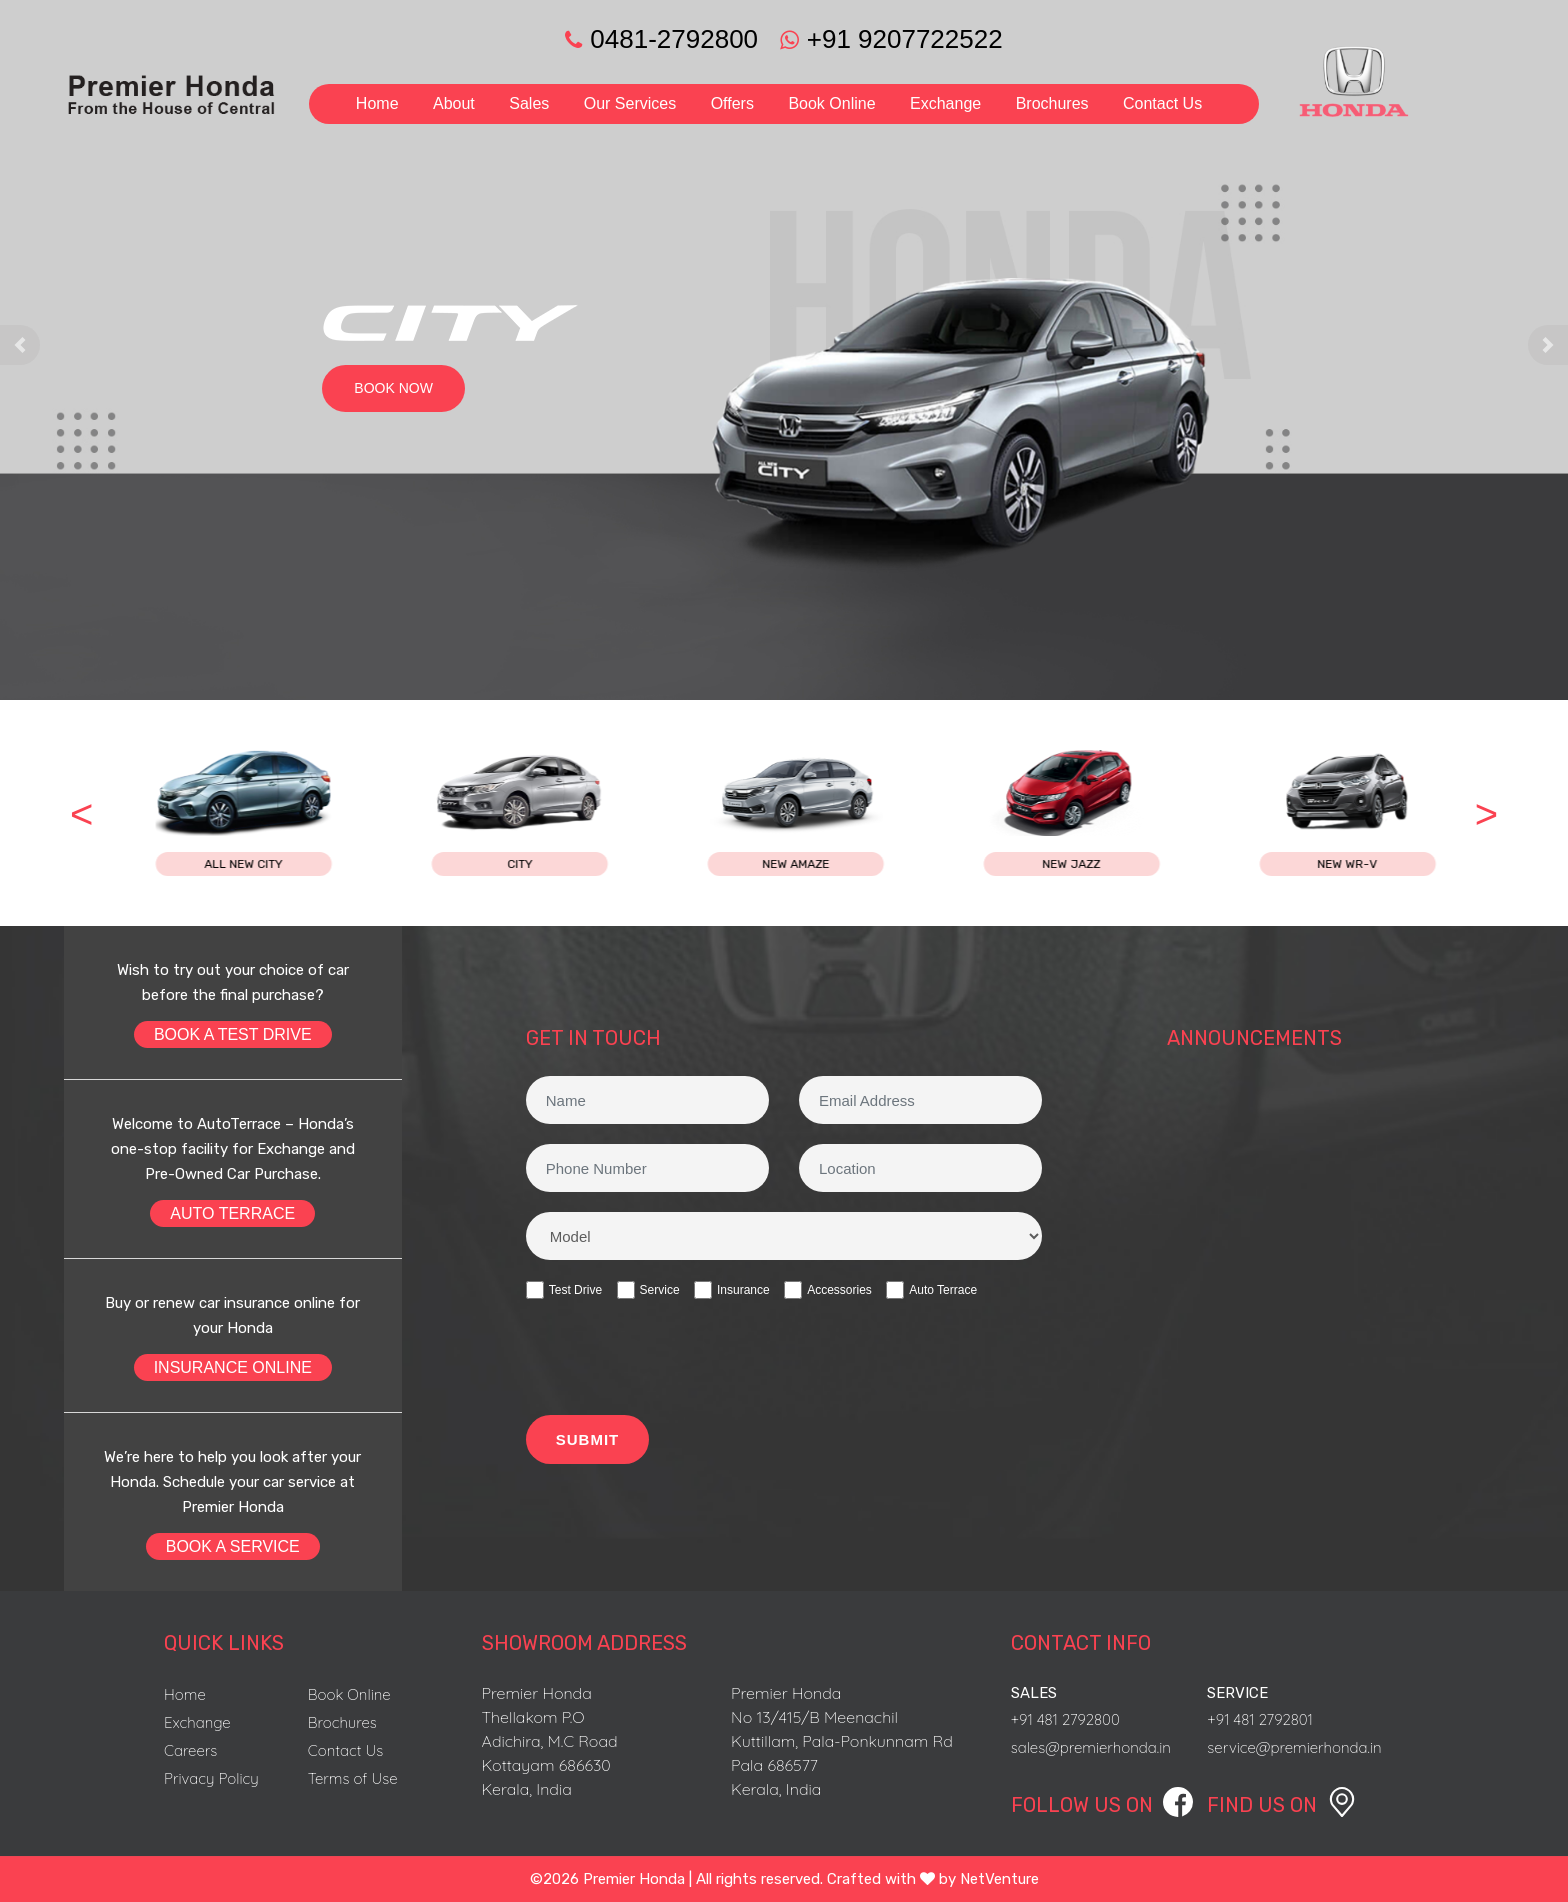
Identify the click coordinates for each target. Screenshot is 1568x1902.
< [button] (81, 814)
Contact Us (1162, 103)
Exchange (945, 103)
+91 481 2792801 (1260, 1719)
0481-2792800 (661, 39)
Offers (732, 103)
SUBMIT (588, 1439)
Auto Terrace (931, 1290)
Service (648, 1290)
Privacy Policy (211, 1778)
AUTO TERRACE (232, 1213)
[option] (307, 813)
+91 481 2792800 (1065, 1719)
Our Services (630, 103)
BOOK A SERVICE (233, 1546)
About (454, 103)
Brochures (1052, 103)
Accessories (828, 1290)
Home (377, 103)
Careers (190, 1750)
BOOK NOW (393, 388)
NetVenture (999, 1879)
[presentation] (678, 1360)
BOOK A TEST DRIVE (233, 1034)
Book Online (831, 103)
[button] (20, 345)
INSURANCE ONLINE (233, 1367)
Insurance (732, 1290)
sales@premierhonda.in (1091, 1747)
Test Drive (564, 1290)
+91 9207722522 (883, 39)
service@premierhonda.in (1294, 1747)
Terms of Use (353, 1778)
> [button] (1486, 814)
